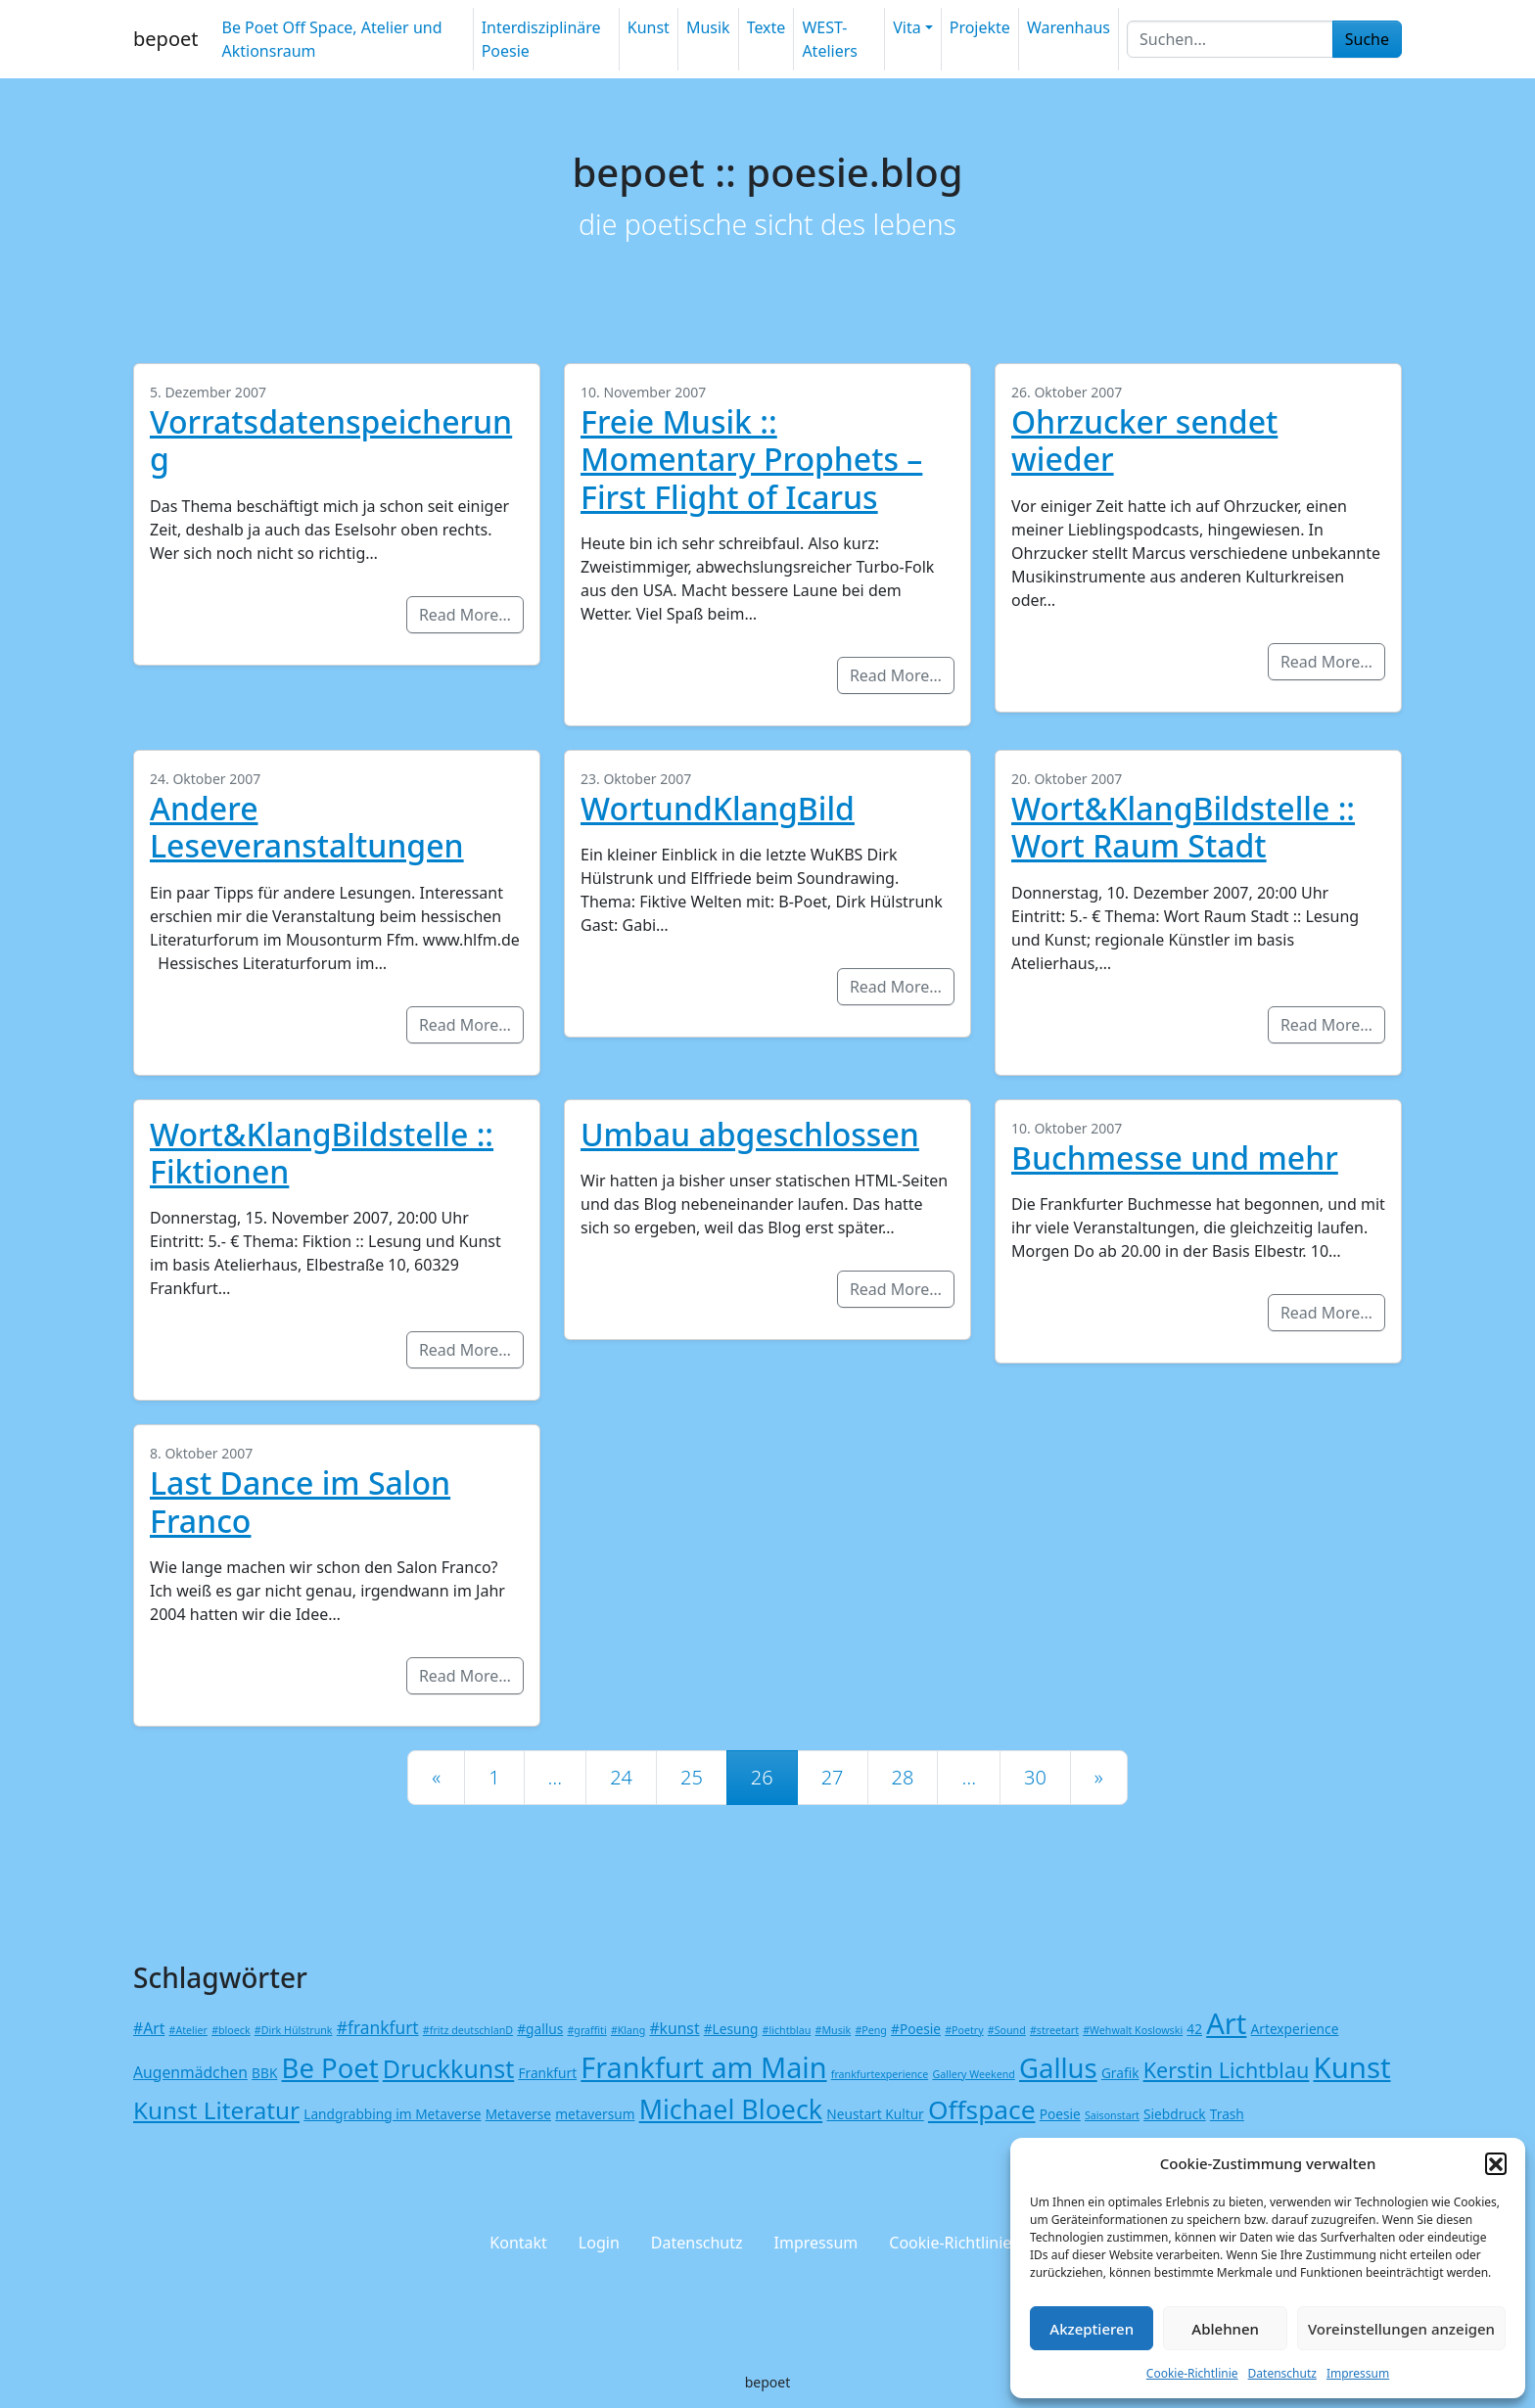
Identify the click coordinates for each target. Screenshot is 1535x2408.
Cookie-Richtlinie (1192, 2373)
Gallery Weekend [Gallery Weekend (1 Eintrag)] (973, 2074)
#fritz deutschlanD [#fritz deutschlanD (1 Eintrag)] (468, 2030)
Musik (708, 27)
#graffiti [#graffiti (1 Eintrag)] (586, 2030)
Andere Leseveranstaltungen (307, 826)
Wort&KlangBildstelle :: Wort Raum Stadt (1183, 826)
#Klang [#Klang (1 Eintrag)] (628, 2030)
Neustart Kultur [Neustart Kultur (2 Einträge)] (874, 2114)
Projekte (980, 27)
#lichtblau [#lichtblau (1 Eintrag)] (787, 2030)
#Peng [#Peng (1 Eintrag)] (870, 2030)
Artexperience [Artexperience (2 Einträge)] (1295, 2028)
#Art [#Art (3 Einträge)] (148, 2028)
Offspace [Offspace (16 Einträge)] (982, 2109)
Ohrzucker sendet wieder (1144, 440)
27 (832, 1777)
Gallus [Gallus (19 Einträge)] (1058, 2068)
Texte (766, 27)
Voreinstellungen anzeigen (1401, 2329)
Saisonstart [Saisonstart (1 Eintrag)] (1112, 2115)
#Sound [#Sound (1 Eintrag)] (1007, 2030)
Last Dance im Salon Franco (300, 1501)
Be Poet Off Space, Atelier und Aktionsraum (331, 39)
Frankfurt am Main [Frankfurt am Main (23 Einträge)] (703, 2067)
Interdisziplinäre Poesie (541, 39)
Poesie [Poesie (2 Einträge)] (1060, 2114)
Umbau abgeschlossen (750, 1134)
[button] (1496, 2163)
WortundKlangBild (718, 808)
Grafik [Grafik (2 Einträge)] (1120, 2072)
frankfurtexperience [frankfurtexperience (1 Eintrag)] (879, 2074)
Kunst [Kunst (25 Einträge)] (1352, 2067)
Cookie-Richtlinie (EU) (967, 2242)
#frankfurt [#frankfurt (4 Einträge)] (378, 2027)
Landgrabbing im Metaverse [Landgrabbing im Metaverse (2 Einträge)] (392, 2114)
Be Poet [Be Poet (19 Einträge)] (330, 2068)
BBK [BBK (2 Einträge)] (264, 2072)
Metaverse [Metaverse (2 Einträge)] (518, 2114)
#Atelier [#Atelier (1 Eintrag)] (188, 2030)
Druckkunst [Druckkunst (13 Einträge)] (448, 2068)
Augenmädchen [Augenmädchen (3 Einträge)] (190, 2072)
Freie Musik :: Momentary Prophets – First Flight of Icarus (751, 459)
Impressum (1357, 2373)
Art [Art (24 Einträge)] (1226, 2023)
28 (903, 1777)
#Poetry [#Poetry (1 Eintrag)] (964, 2030)
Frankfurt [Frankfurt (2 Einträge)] (547, 2072)
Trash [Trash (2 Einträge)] (1227, 2114)
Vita (906, 27)
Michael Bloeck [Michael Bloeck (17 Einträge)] (731, 2109)
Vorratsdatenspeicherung (331, 440)
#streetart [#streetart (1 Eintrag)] (1054, 2030)
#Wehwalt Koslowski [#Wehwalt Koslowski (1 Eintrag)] (1133, 2030)
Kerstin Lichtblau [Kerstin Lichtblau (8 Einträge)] (1226, 2070)
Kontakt (518, 2242)
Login (599, 2242)
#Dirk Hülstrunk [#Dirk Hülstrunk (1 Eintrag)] (294, 2030)
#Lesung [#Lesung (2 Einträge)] (731, 2028)
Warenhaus (1068, 27)
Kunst (649, 27)
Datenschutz (1282, 2373)
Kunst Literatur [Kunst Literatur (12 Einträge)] (216, 2110)
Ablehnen (1225, 2329)
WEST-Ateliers (830, 39)
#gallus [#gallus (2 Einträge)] (540, 2028)
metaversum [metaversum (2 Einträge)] (594, 2114)
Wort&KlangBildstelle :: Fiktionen (321, 1152)
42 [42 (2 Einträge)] (1194, 2028)
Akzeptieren (1091, 2329)
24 (621, 1777)
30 (1035, 1777)
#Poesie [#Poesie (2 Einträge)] (916, 2028)
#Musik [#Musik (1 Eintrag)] (833, 2030)
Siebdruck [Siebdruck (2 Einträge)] (1174, 2114)
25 (691, 1777)
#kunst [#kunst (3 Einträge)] (674, 2028)
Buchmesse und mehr (1174, 1157)
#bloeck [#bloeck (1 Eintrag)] (230, 2030)
